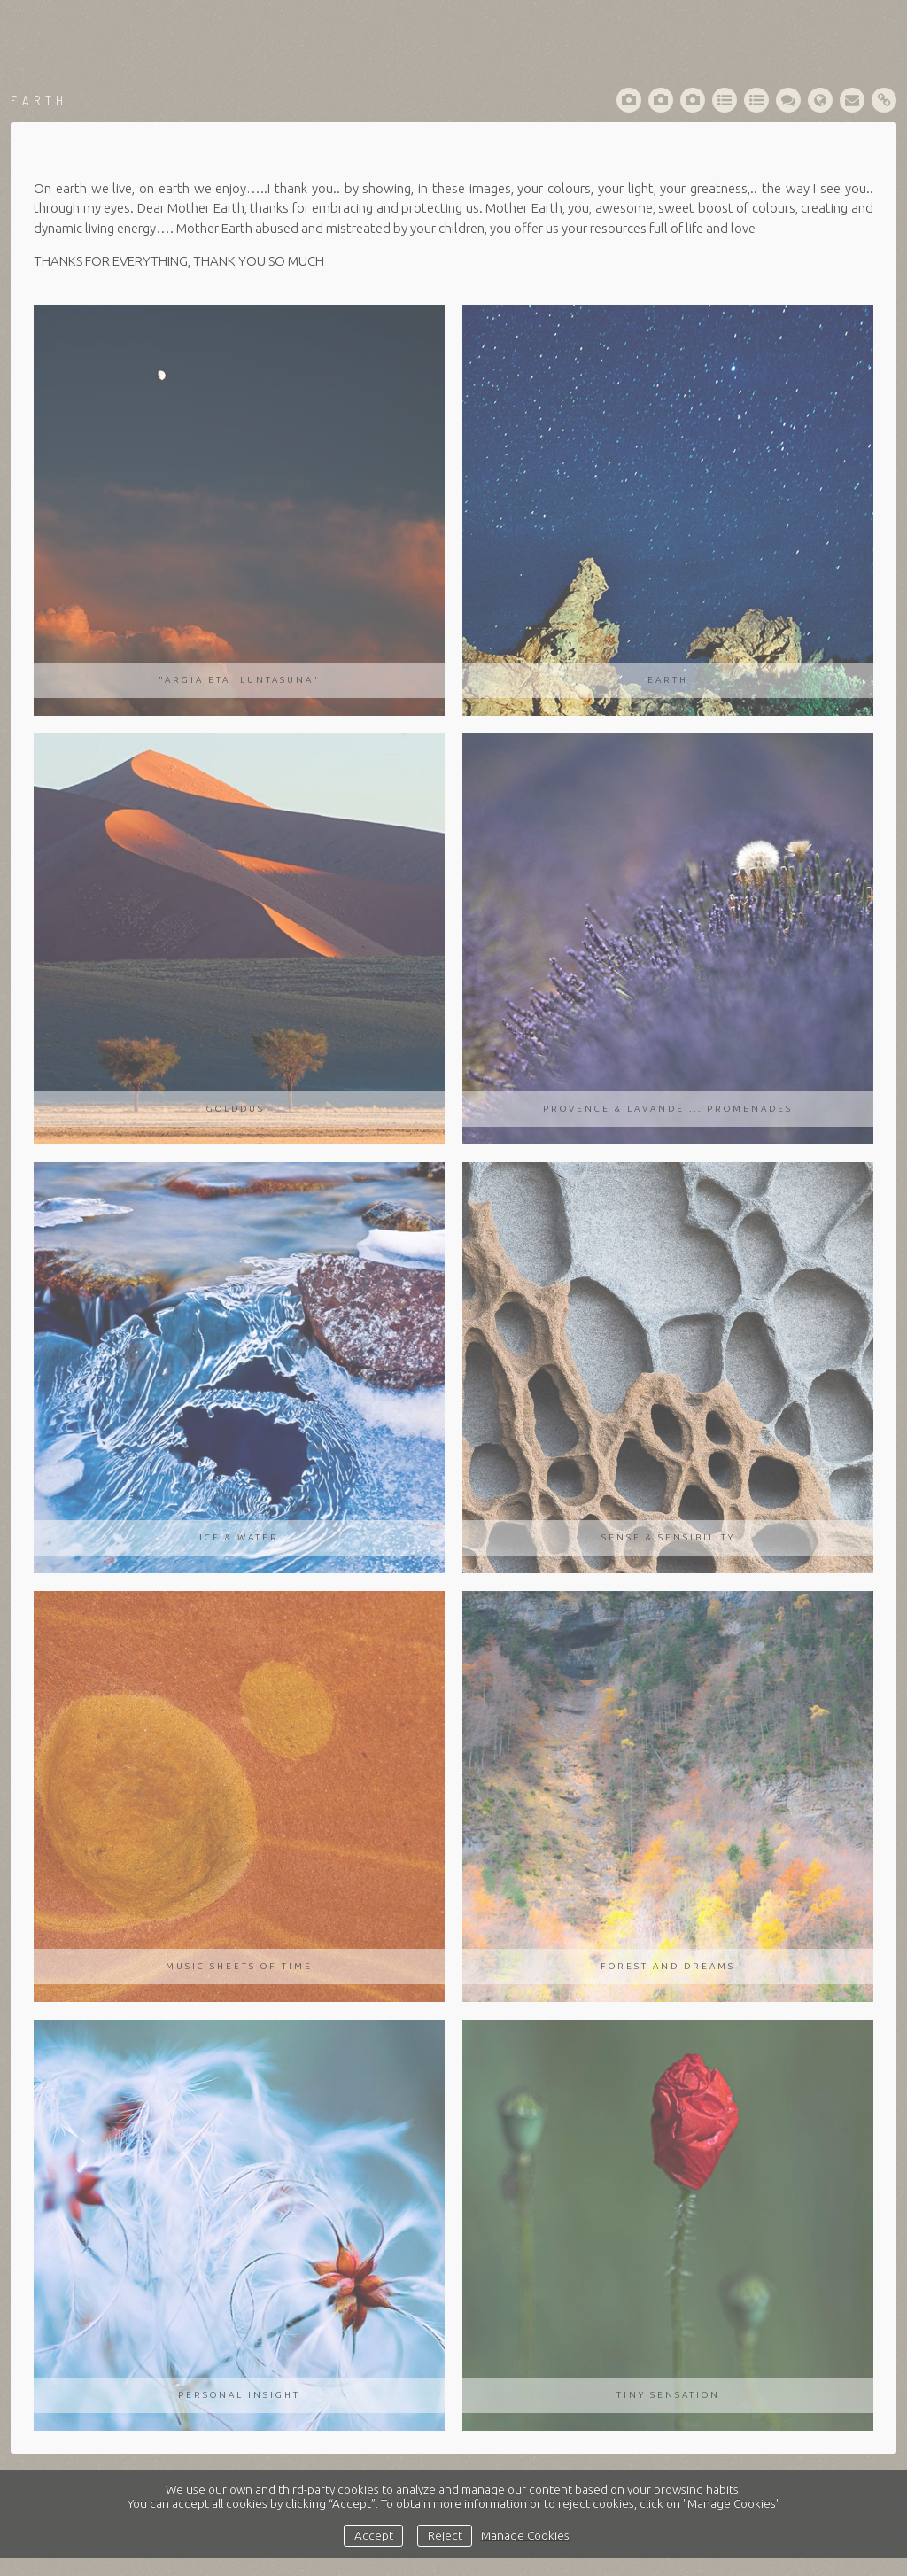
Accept (373, 2535)
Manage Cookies (525, 2535)
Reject (445, 2535)
